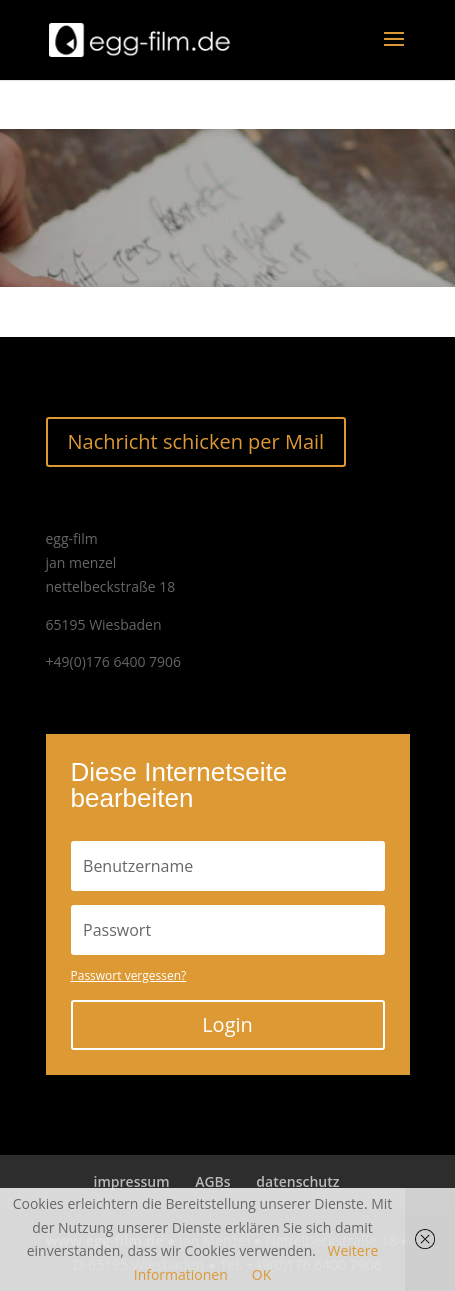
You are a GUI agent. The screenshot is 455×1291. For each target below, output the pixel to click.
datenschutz (297, 1181)
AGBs (212, 1181)
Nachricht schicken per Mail (196, 441)
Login (227, 1024)
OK (261, 1274)
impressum (132, 1181)
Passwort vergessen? (129, 975)
